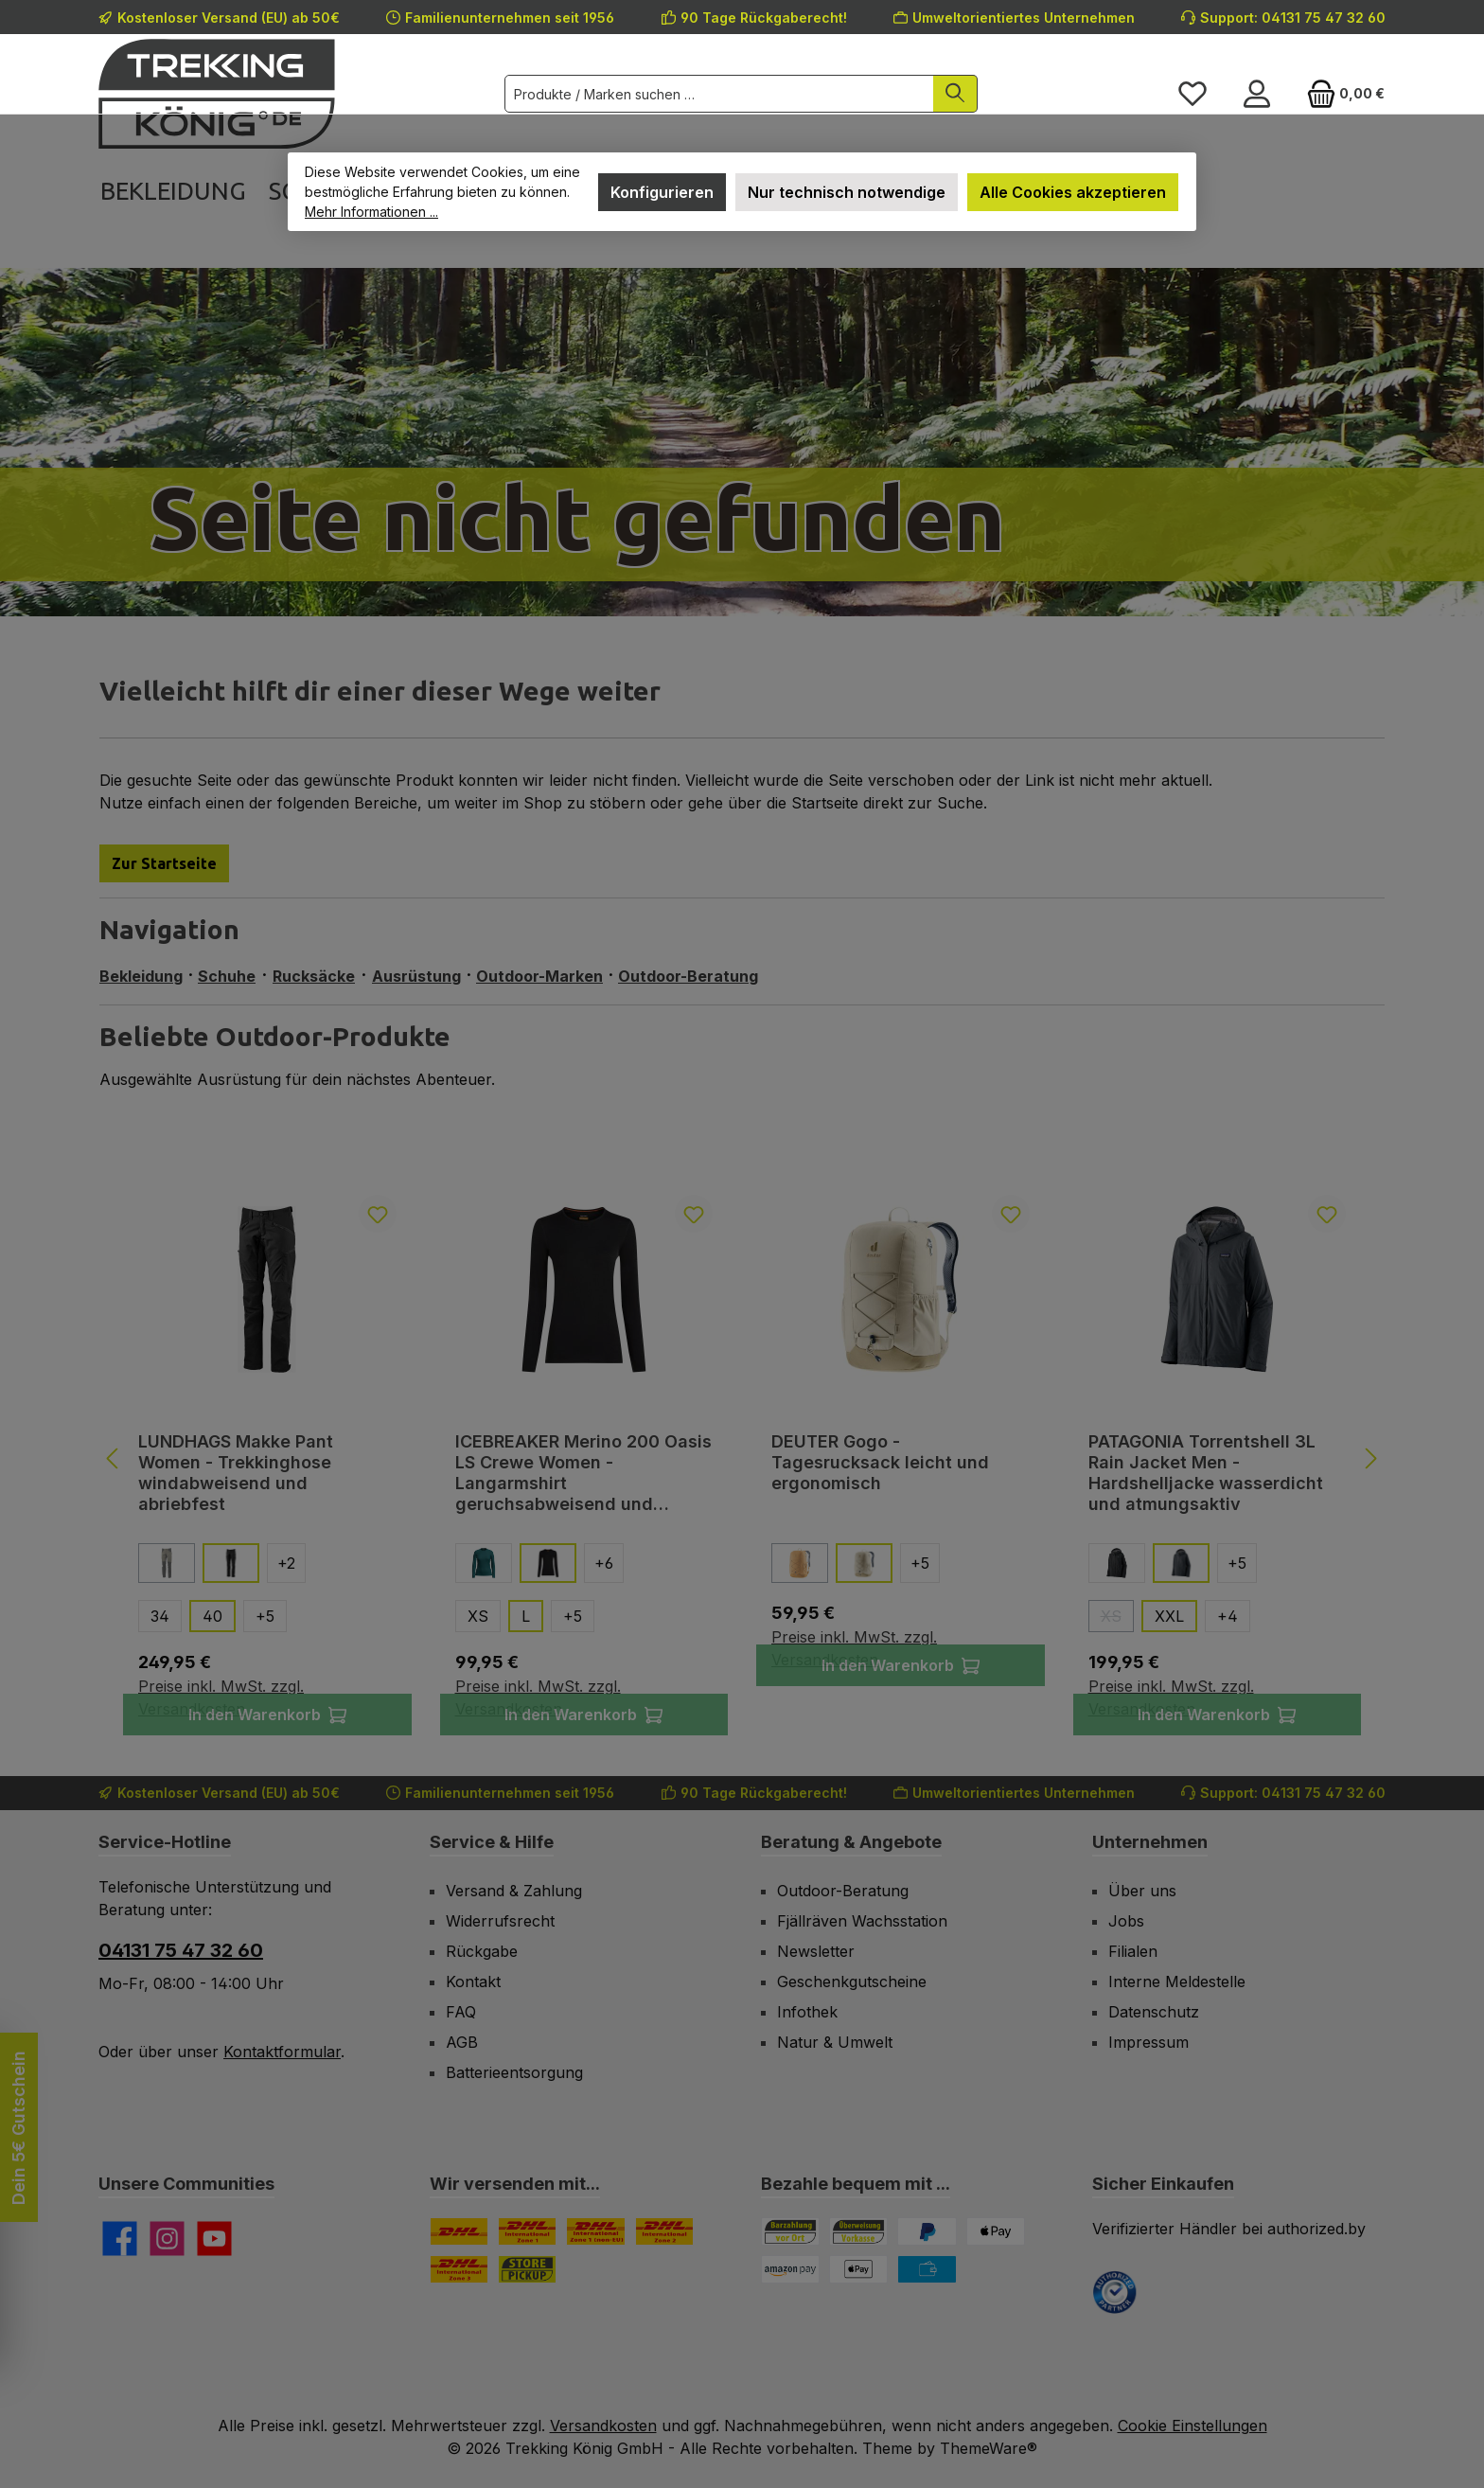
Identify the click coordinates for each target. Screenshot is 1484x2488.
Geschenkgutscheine (852, 1981)
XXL (1169, 1616)
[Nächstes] (1370, 1458)
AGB (462, 2042)
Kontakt (473, 1981)
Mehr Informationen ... (371, 212)
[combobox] (719, 94)
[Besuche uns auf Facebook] (119, 2238)
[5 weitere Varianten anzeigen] (265, 1616)
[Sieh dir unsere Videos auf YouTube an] (214, 2238)
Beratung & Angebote (851, 1842)
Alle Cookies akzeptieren (1073, 192)
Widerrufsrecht (500, 1920)
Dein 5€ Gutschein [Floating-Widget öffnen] (18, 2127)
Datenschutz (1153, 2011)
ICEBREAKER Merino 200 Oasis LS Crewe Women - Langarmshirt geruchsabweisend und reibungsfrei (583, 1473)
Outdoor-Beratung (843, 1890)
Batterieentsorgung (514, 2072)
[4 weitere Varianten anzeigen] (1227, 1616)
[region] (742, 1458)
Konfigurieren (662, 192)
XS (478, 1616)
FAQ (461, 2011)
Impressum (1148, 2042)
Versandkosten (603, 2425)
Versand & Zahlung (514, 1890)
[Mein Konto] (1256, 94)
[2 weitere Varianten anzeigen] (286, 1563)
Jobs (1126, 1920)
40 (212, 1616)
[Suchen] (955, 94)
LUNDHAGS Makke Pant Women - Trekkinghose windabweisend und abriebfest (235, 1472)
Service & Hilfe (492, 1842)
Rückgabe (482, 1951)
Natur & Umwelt (834, 2042)
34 (159, 1616)
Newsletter (816, 1951)
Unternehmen (1150, 1842)
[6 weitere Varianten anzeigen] (604, 1563)
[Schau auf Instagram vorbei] (167, 2238)
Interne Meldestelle (1177, 1981)
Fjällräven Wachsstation (862, 1920)
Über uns (1142, 1890)
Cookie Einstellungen (1192, 2425)
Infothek (807, 2011)
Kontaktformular (282, 2051)
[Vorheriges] (113, 1458)
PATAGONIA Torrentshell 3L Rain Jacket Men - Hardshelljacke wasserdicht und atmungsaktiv (1205, 1472)
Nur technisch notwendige (846, 192)
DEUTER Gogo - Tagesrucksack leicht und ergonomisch (880, 1462)
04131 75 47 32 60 (180, 1950)
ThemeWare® (988, 2448)
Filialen (1132, 1951)
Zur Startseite (164, 863)
